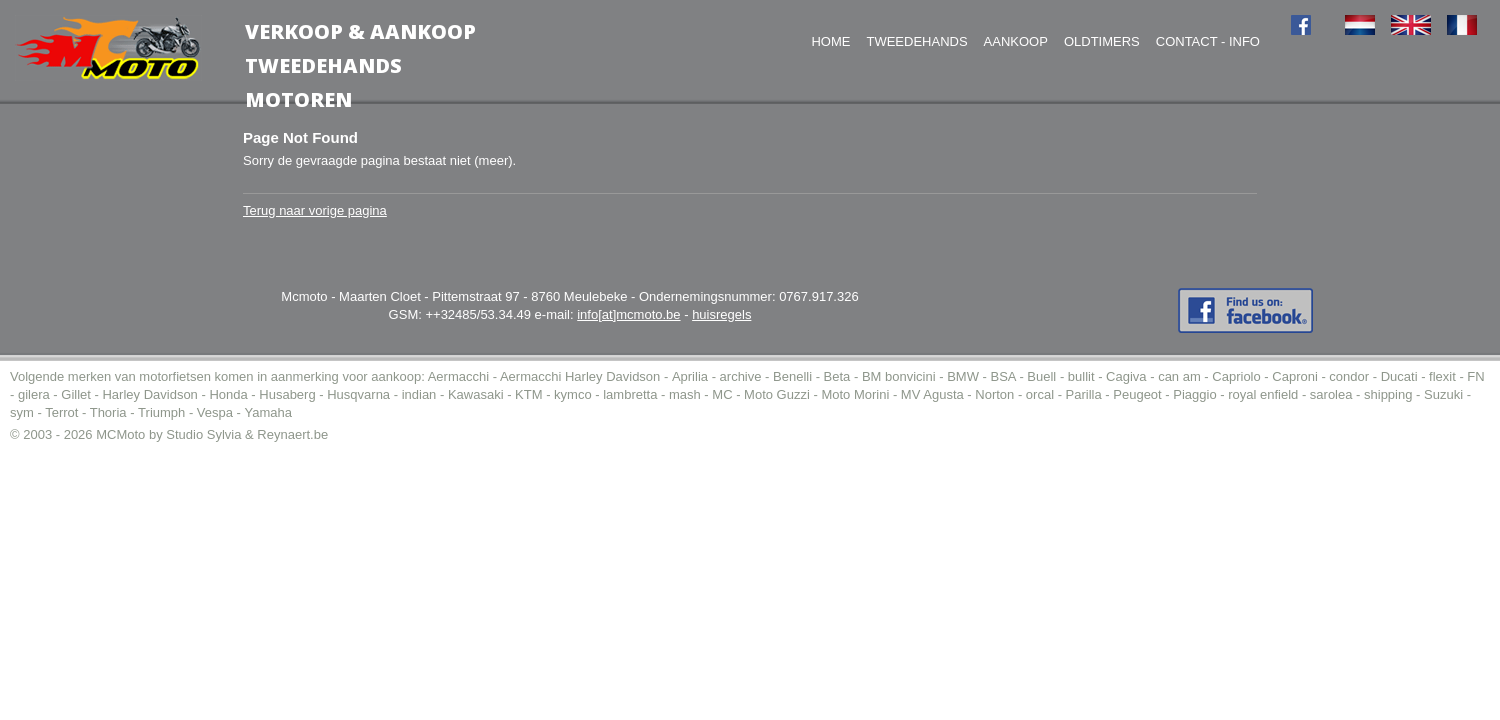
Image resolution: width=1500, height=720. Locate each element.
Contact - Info (1208, 41)
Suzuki (1443, 394)
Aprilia (690, 376)
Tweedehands (916, 41)
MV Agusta (932, 394)
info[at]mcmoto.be (628, 314)
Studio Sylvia (203, 434)
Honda (228, 394)
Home (830, 41)
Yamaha (268, 412)
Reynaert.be (292, 434)
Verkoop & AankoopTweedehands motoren (360, 65)
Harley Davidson (149, 394)
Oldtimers (1102, 41)
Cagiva (1126, 376)
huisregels (721, 314)
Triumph (161, 412)
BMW (963, 376)
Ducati (1399, 376)
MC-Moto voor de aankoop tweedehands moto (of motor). (108, 48)
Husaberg (287, 394)
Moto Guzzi (777, 394)
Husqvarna (358, 394)
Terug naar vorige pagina (315, 210)
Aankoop (1016, 41)
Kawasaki (476, 394)
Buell (1041, 376)
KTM (528, 394)
